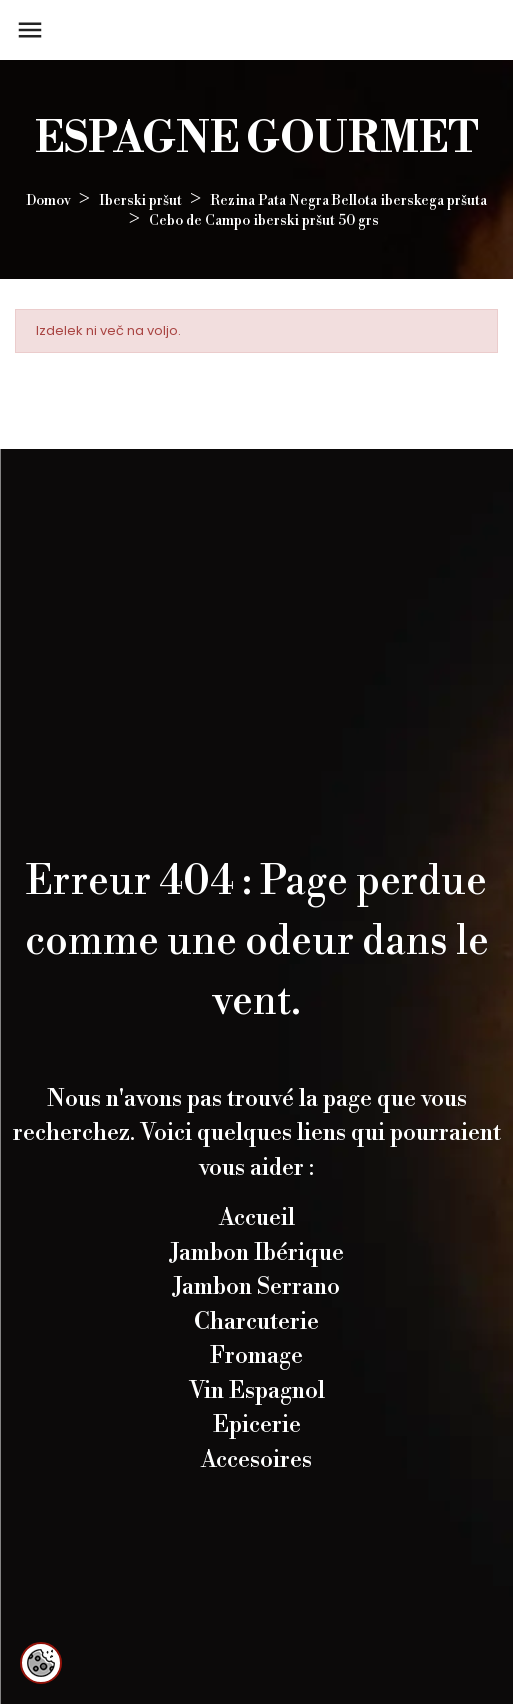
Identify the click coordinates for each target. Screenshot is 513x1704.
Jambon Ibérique (257, 1253)
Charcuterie (256, 1322)
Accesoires (256, 1460)
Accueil (257, 1218)
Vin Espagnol (257, 1391)
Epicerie (257, 1425)
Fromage (256, 1356)
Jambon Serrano (256, 1287)
